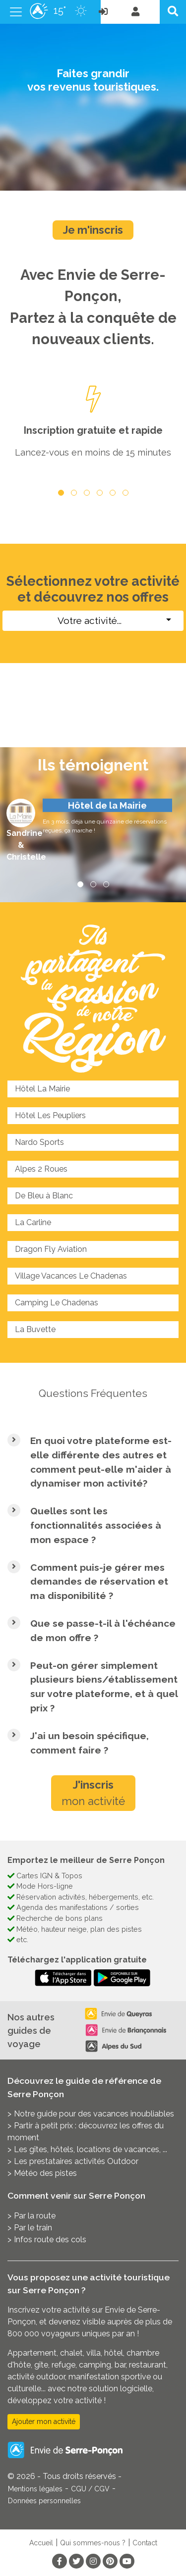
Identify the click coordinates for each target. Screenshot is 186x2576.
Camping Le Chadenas (56, 1302)
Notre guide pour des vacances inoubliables (94, 2113)
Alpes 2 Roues (41, 1169)
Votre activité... (90, 620)
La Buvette (35, 1329)
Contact (144, 2543)
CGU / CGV (90, 2489)
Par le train (33, 2227)
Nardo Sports (39, 1142)
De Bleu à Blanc (44, 1195)
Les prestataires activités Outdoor (76, 2161)
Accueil (41, 2543)
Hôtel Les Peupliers (50, 1115)
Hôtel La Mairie (42, 1088)
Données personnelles (44, 2501)
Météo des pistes (45, 2173)
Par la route (35, 2215)
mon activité (93, 1792)
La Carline (33, 1222)
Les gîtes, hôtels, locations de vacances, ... (90, 2149)
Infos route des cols (50, 2239)
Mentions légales (35, 2489)
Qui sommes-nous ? (92, 2543)
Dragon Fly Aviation (51, 1249)
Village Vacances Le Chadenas (71, 1276)
